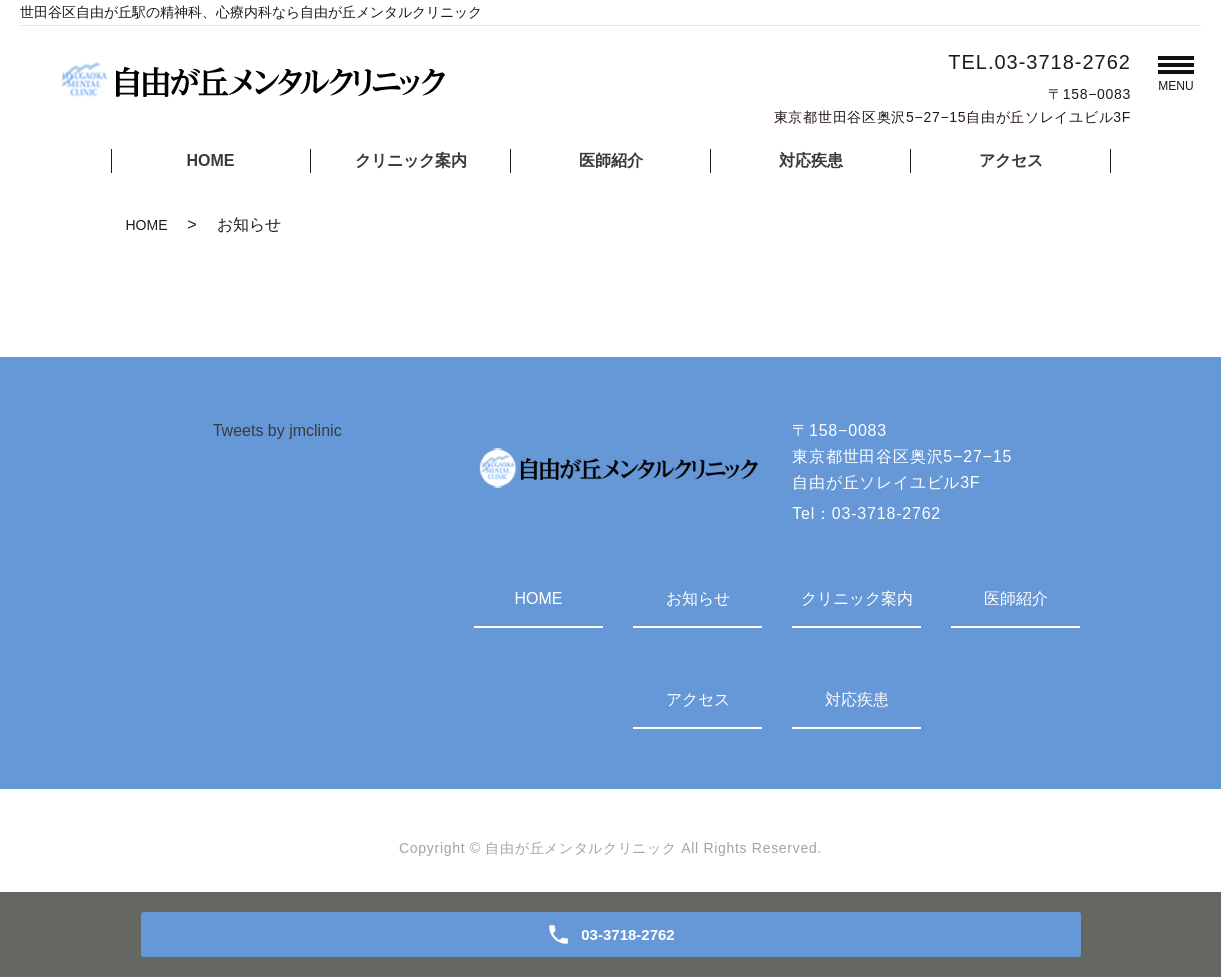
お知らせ (698, 598)
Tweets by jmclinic (277, 430)
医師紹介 (611, 160)
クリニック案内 (411, 160)
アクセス (1011, 160)
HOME (211, 160)
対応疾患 (811, 160)
